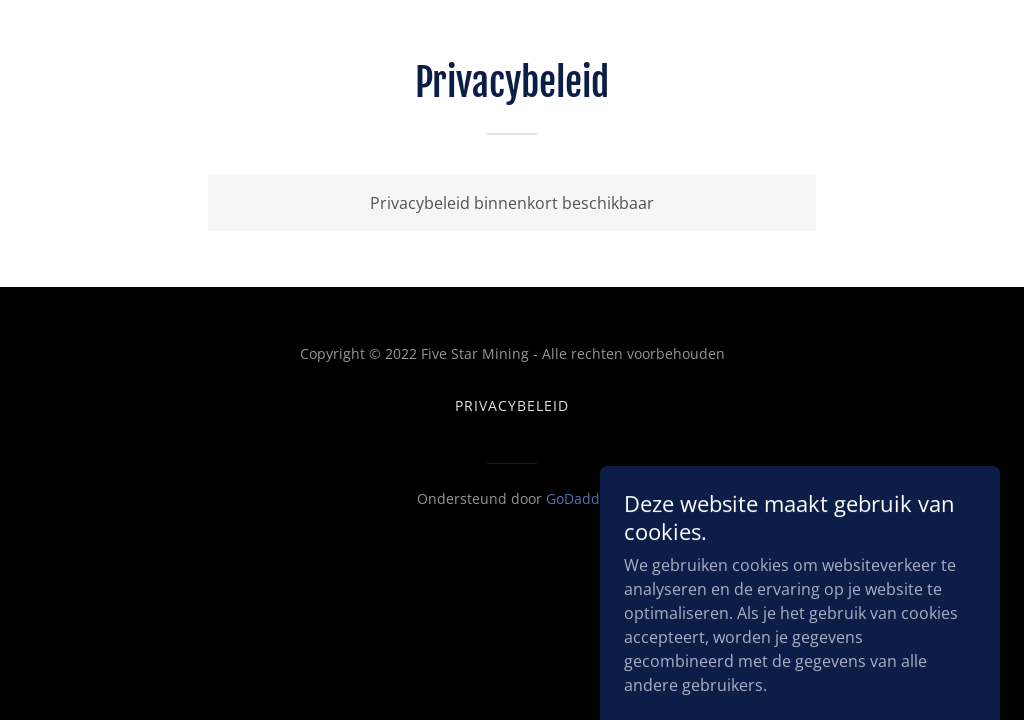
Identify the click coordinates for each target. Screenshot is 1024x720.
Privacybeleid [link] (512, 405)
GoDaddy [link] (576, 498)
